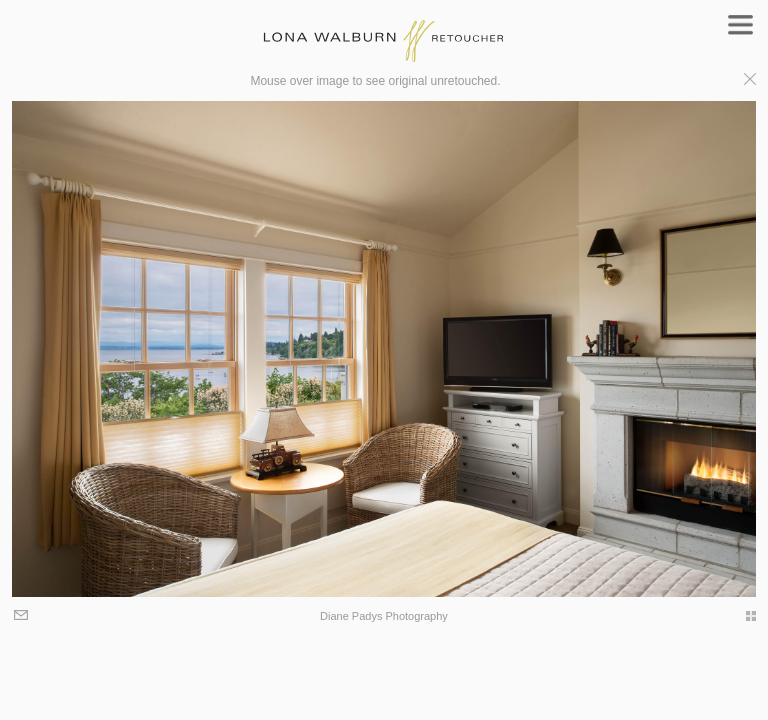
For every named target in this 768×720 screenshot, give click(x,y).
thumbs (741, 616)
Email (22, 616)
